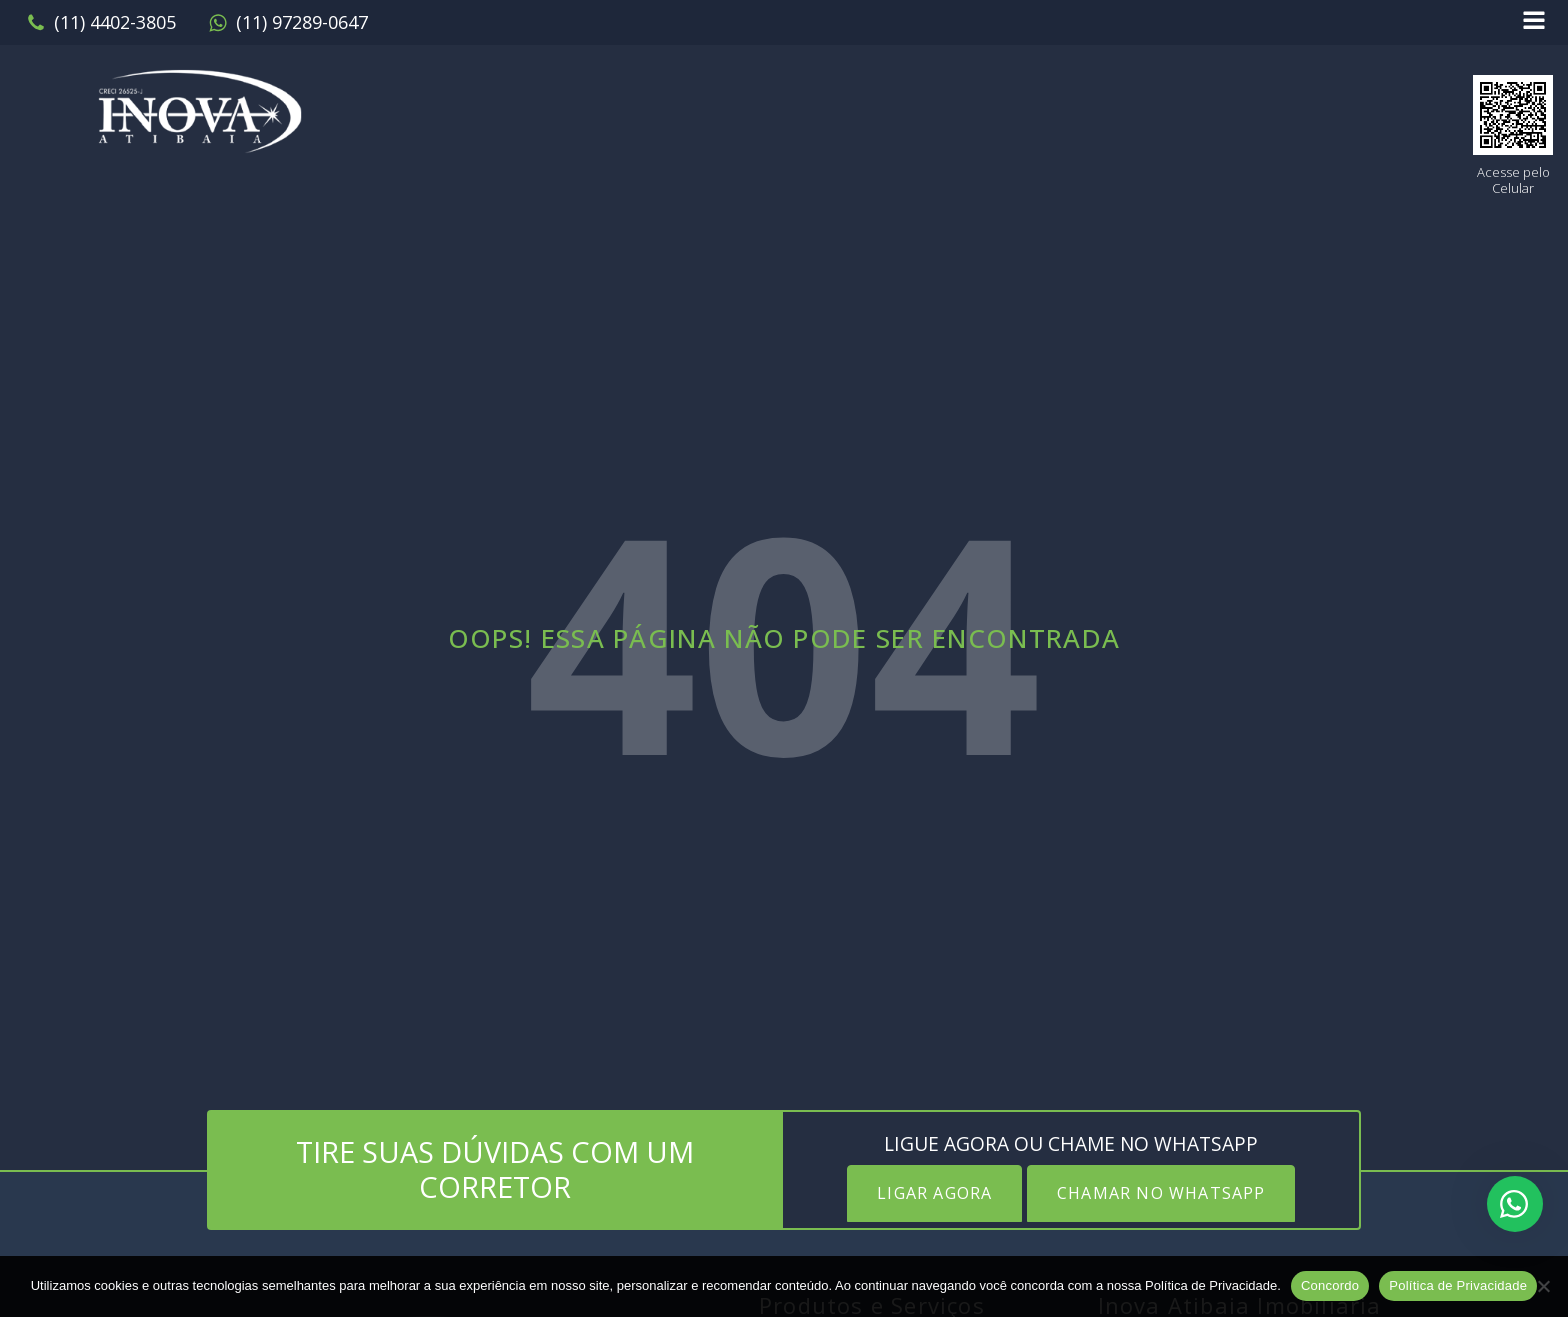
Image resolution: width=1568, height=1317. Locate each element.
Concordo (1330, 1285)
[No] (1543, 1286)
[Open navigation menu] (1534, 22)
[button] (101, 23)
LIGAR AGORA (934, 1193)
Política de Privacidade (1458, 1285)
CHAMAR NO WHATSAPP (1161, 1193)
